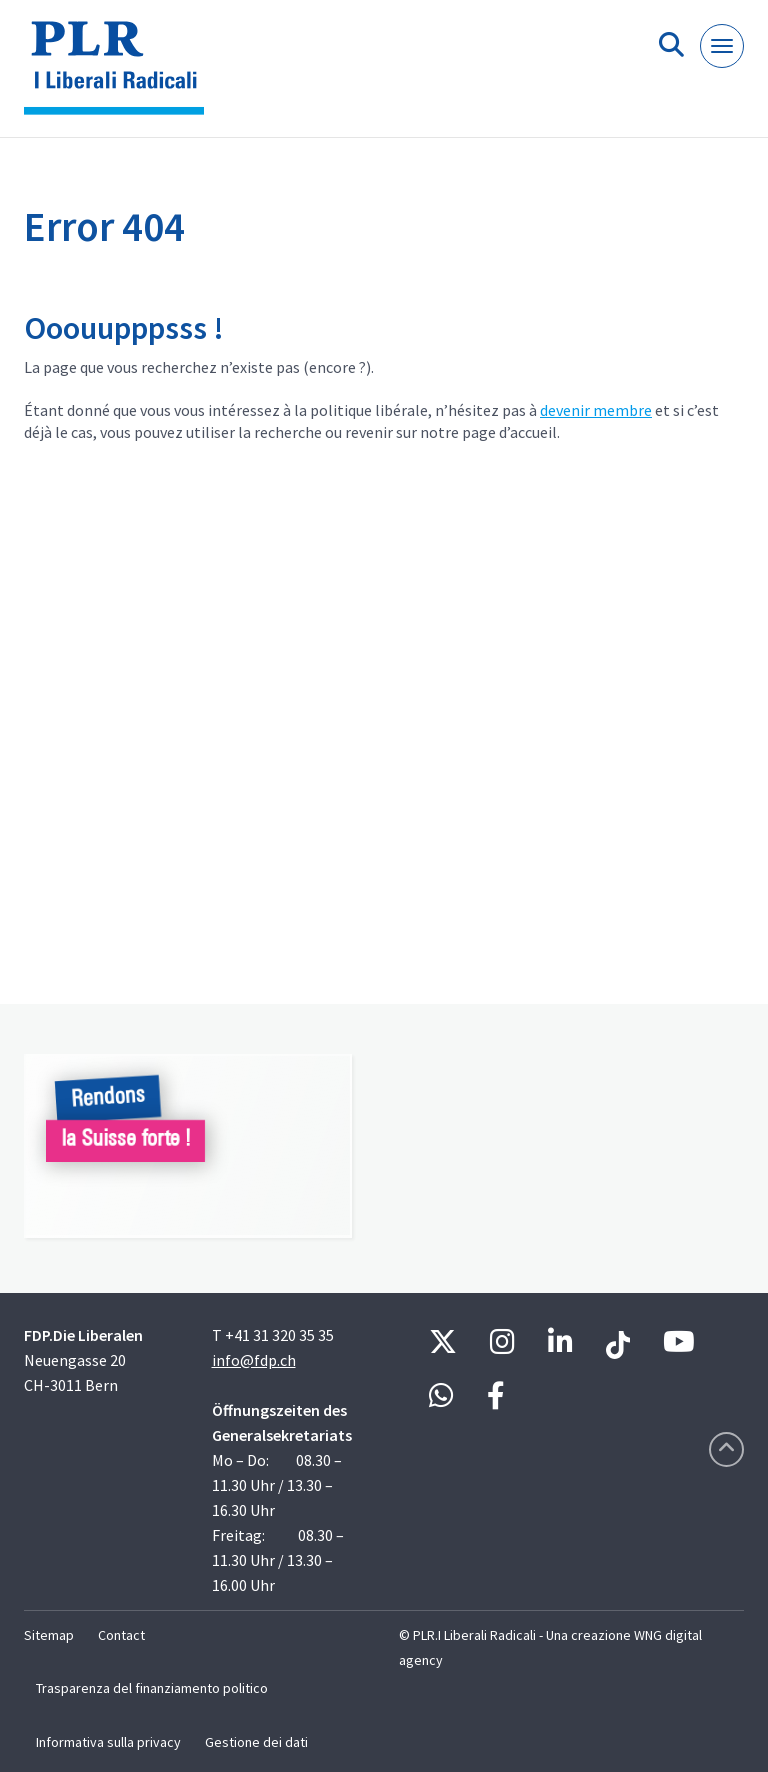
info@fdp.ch (254, 1360)
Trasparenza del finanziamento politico (152, 1688)
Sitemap (49, 1635)
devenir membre (596, 410)
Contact (121, 1635)
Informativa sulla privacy (108, 1742)
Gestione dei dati (256, 1742)
